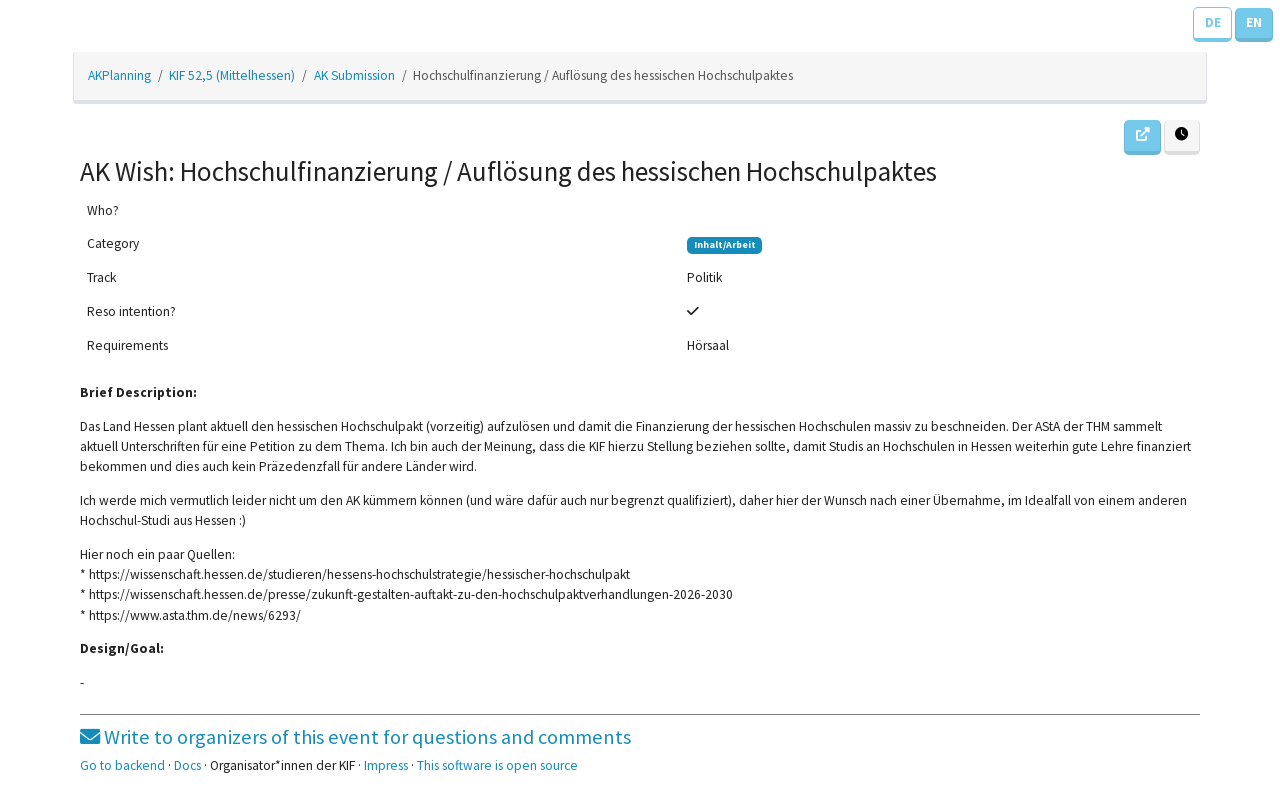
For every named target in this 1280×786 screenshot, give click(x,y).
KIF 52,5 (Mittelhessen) (232, 75)
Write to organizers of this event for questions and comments (355, 737)
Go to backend (122, 765)
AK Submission (354, 75)
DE (1213, 22)
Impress (386, 765)
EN (1254, 22)
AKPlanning (119, 75)
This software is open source (497, 765)
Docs (187, 765)
